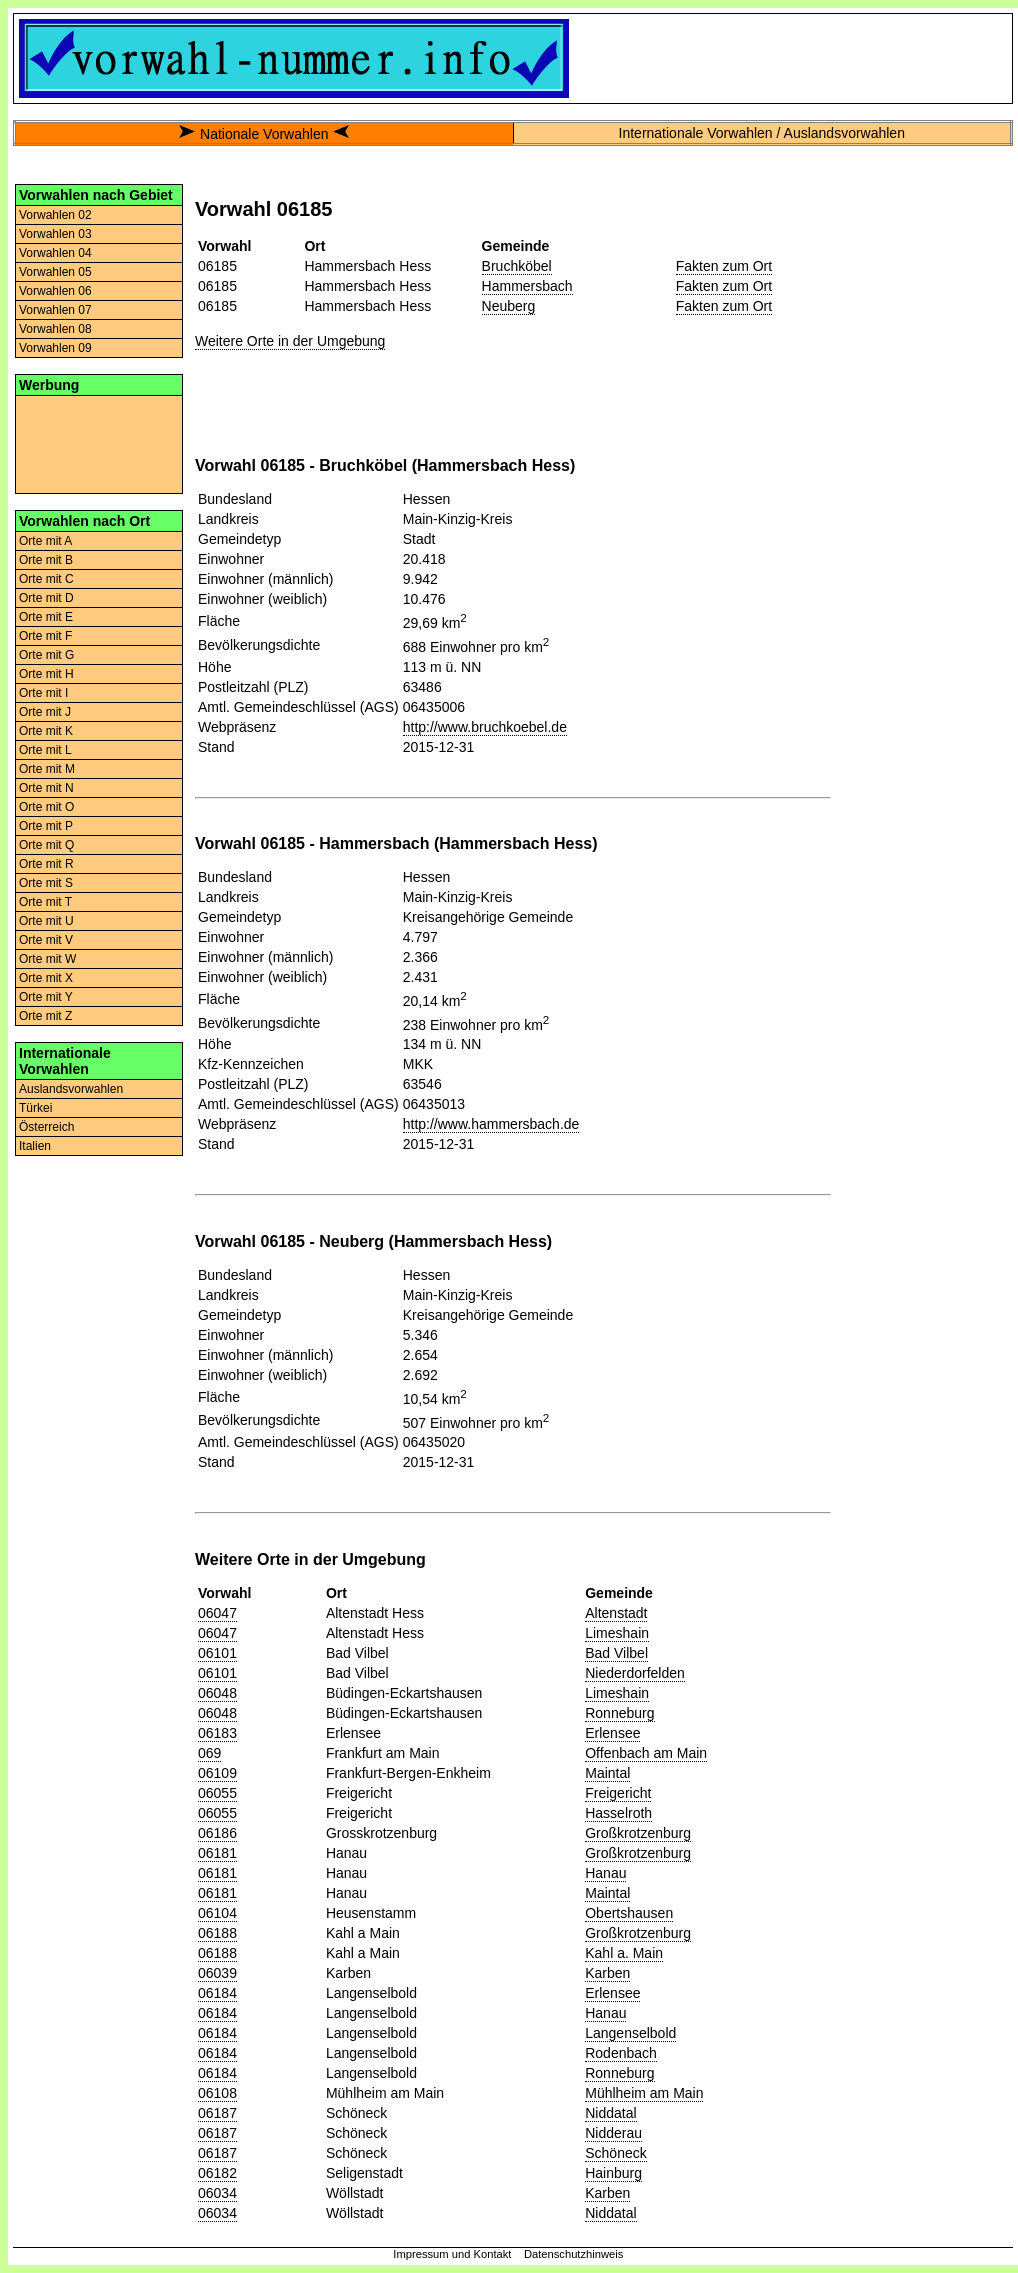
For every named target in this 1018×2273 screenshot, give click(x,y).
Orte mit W (47, 959)
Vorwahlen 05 (55, 272)
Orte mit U (46, 921)
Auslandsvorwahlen (71, 1089)
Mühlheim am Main (644, 2093)
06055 (217, 1793)
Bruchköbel (517, 266)
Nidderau (613, 2133)
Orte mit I (43, 693)
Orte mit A (45, 541)
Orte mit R (46, 864)
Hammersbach (527, 286)
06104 (217, 1913)
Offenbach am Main (646, 1753)
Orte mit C (46, 579)
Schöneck (615, 2153)
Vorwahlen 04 (55, 253)
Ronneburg (619, 1713)
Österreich (46, 1127)
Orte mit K (46, 731)
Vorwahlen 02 (55, 215)
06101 (217, 1653)
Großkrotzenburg (638, 1833)
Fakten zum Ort (724, 266)
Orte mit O (46, 807)
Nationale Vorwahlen (264, 134)
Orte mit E (46, 617)
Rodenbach (621, 2053)
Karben (607, 1973)
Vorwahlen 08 (55, 329)
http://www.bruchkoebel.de (485, 727)
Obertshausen (629, 1913)
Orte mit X (46, 978)
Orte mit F (45, 636)
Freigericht (618, 1793)
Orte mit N (46, 788)
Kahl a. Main (624, 1953)
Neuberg (509, 306)
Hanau (605, 1873)
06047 (217, 1613)
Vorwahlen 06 (55, 291)
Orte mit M (47, 769)
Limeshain (617, 1633)
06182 (217, 2173)
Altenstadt (616, 1613)
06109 (217, 1773)
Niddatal (610, 2113)
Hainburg (613, 2173)
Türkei (35, 1108)
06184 (217, 1993)
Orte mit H (46, 674)
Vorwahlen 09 (55, 348)
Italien (35, 1146)
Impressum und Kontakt (452, 2254)
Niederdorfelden (635, 1673)
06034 (217, 2193)
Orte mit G (46, 655)
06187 (217, 2113)
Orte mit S (46, 883)
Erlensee (612, 1733)
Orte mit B (46, 560)
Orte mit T (45, 902)
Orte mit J (45, 712)
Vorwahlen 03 (55, 234)
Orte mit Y (46, 997)
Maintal (607, 1773)
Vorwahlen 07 (55, 310)
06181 (217, 1853)
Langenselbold (630, 2033)
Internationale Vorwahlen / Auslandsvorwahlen (762, 133)
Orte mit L (45, 750)
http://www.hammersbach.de (491, 1124)
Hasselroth (618, 1813)
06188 (217, 1933)
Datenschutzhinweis (574, 2254)
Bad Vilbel (616, 1653)
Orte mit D (46, 598)
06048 (217, 1693)
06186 (217, 1833)
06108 (217, 2093)
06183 (217, 1733)
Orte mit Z (45, 1016)
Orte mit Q (46, 845)
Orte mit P (46, 826)
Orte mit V (46, 940)
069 (209, 1753)
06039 (217, 1973)
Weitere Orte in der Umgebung (290, 341)
